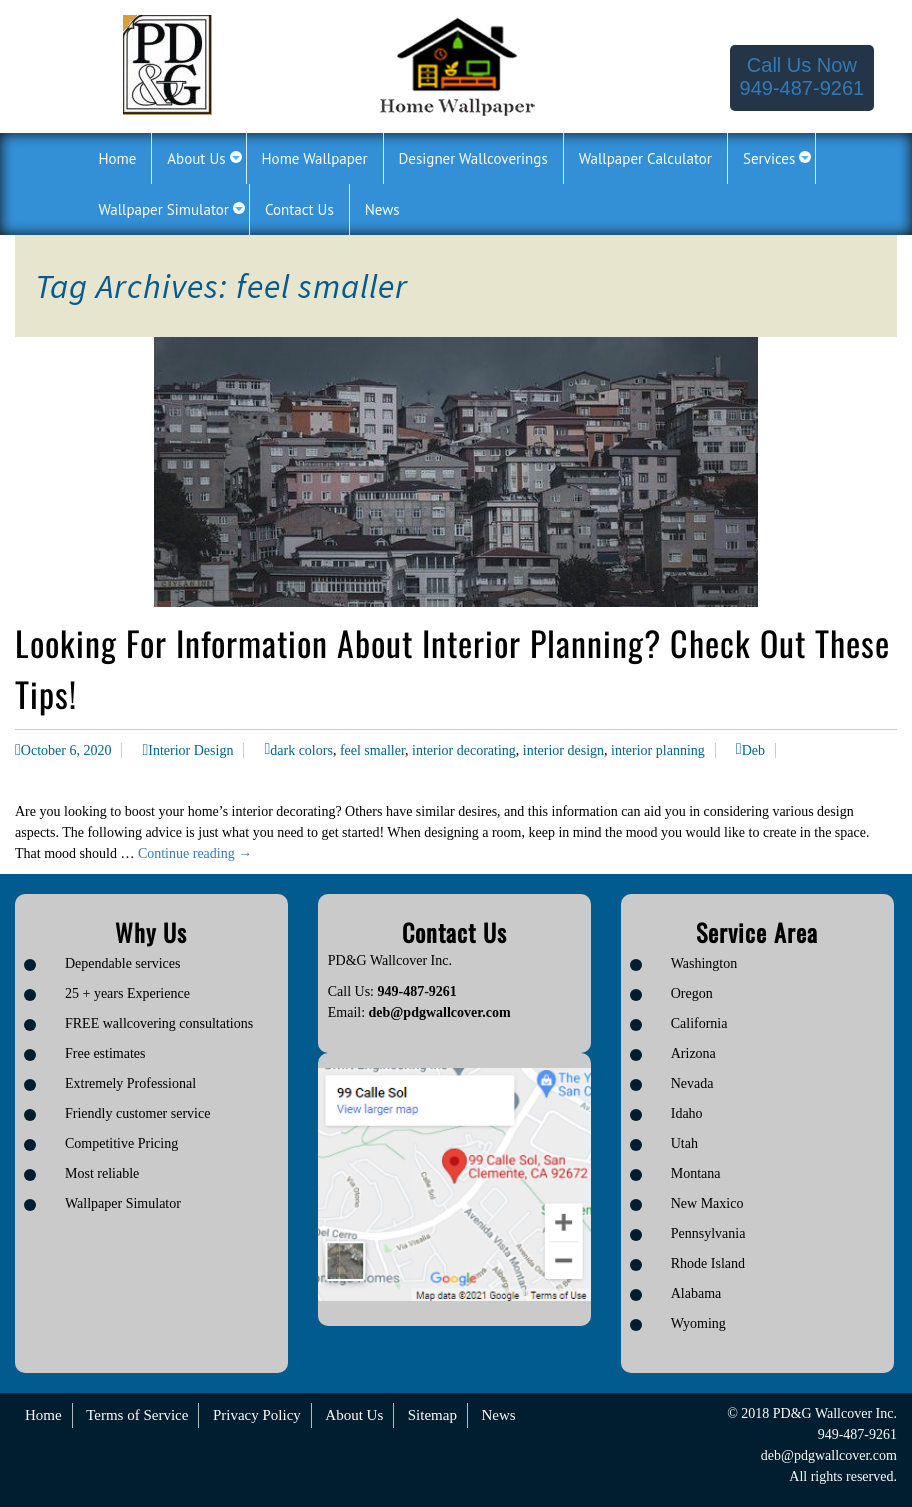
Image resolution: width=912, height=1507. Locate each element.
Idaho (687, 1113)
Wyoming (698, 1323)
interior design (563, 750)
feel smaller (372, 750)
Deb (753, 750)
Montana (696, 1173)
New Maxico (707, 1203)
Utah (684, 1143)
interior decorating (464, 750)
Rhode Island (708, 1263)
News (498, 1415)
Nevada (692, 1083)
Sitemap (432, 1415)
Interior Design (190, 750)
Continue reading (195, 853)
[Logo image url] (167, 63)
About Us (354, 1415)
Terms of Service (137, 1415)
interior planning (658, 750)
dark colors (301, 750)
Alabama (696, 1293)
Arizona (693, 1053)
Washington (704, 963)
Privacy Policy (257, 1415)
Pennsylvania (708, 1233)
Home (43, 1415)
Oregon (692, 993)
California (699, 1023)
